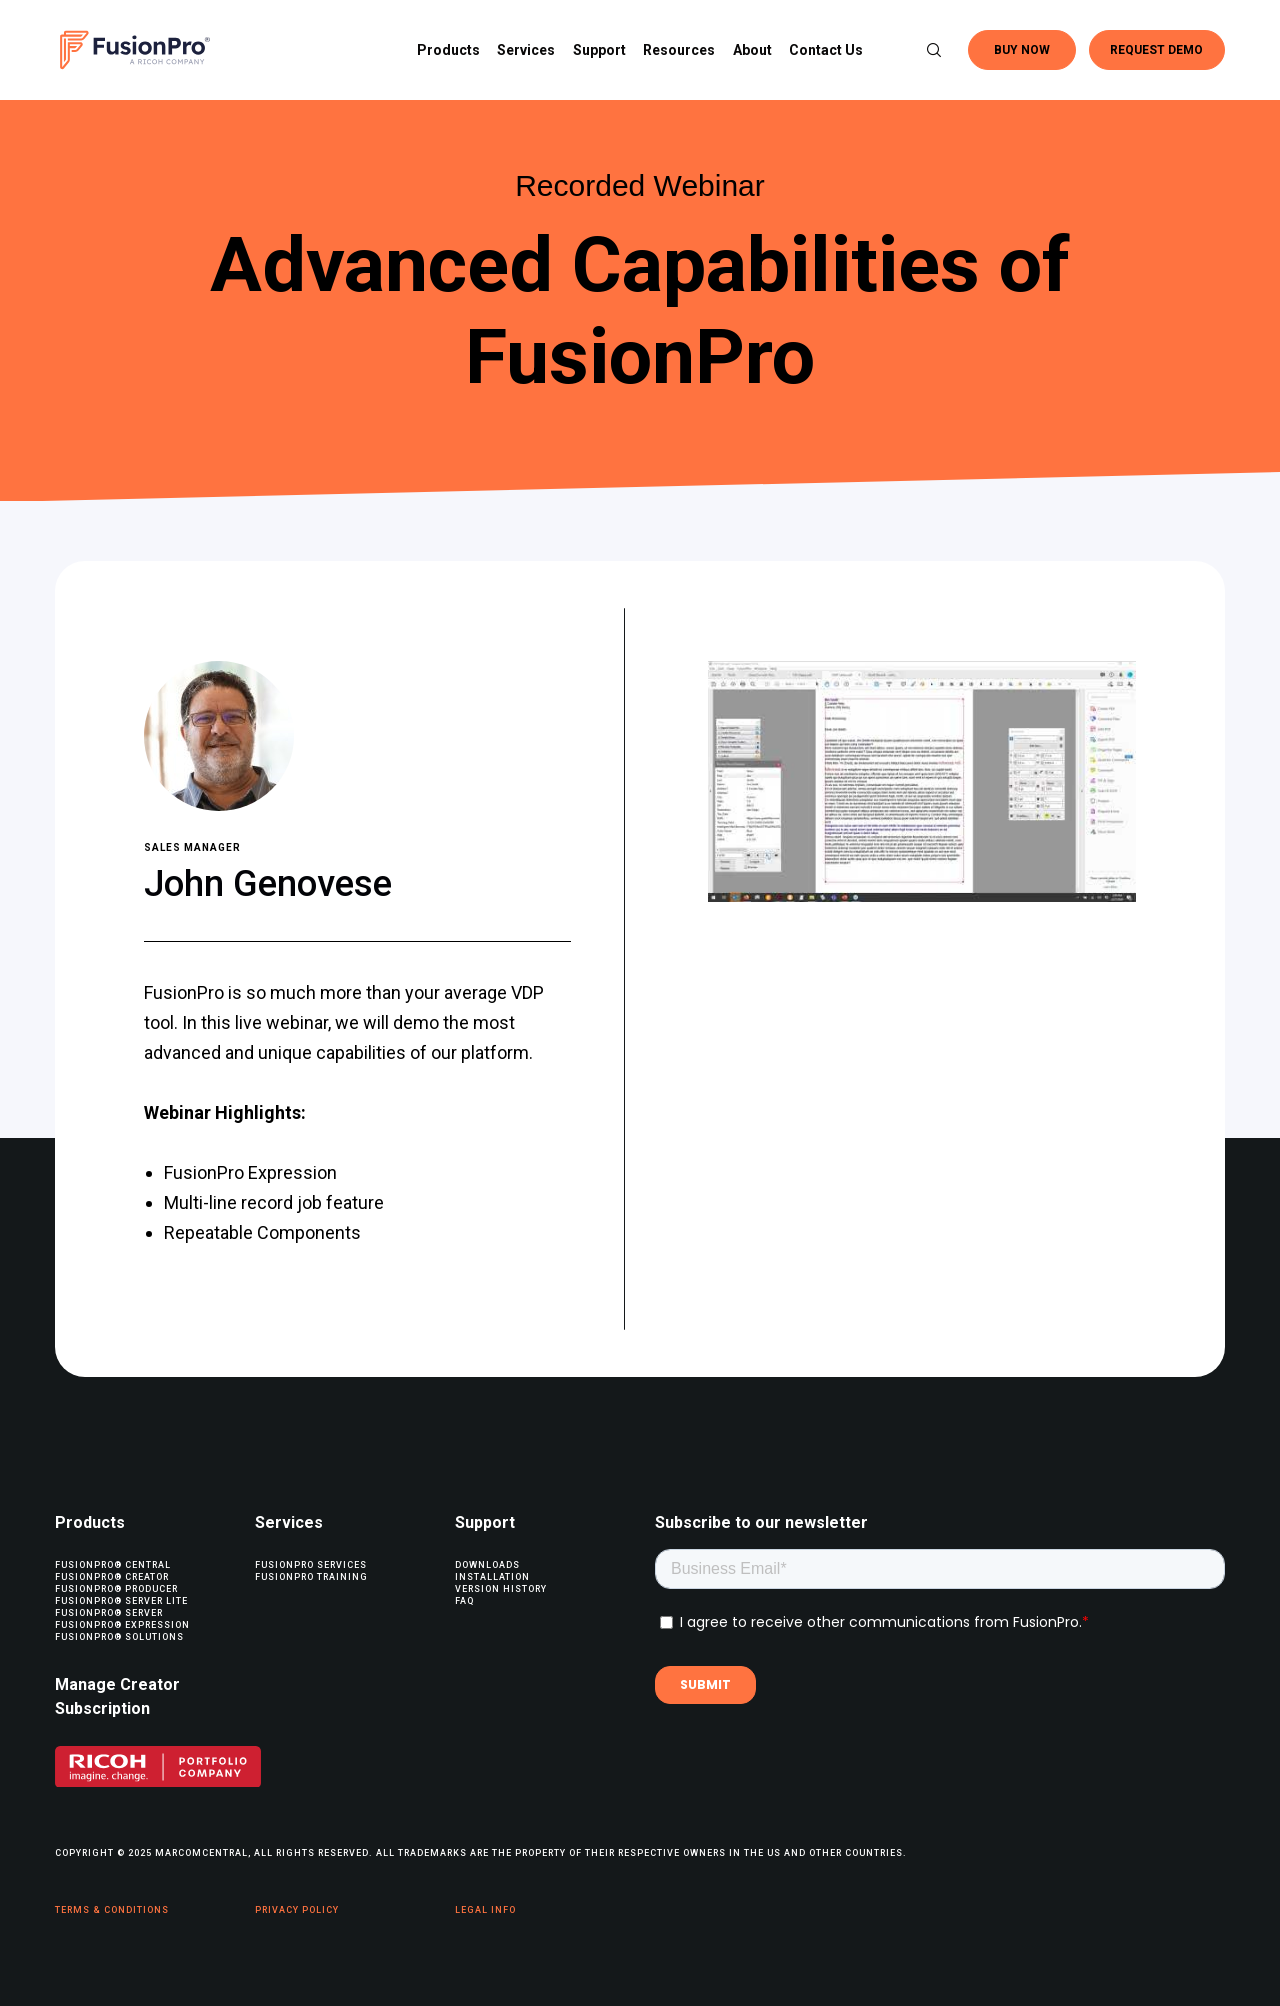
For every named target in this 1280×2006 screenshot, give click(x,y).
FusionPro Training (311, 1577)
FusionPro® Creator (112, 1577)
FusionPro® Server (109, 1613)
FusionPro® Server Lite (121, 1601)
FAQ (464, 1601)
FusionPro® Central (113, 1565)
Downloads (487, 1565)
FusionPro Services (311, 1565)
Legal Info (485, 1910)
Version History (501, 1589)
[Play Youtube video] (922, 781)
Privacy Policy (297, 1910)
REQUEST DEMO (1156, 50)
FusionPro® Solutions (119, 1637)
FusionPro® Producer (116, 1589)
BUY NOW (1022, 50)
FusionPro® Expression (122, 1625)
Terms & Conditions (112, 1910)
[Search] (925, 50)
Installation (492, 1577)
